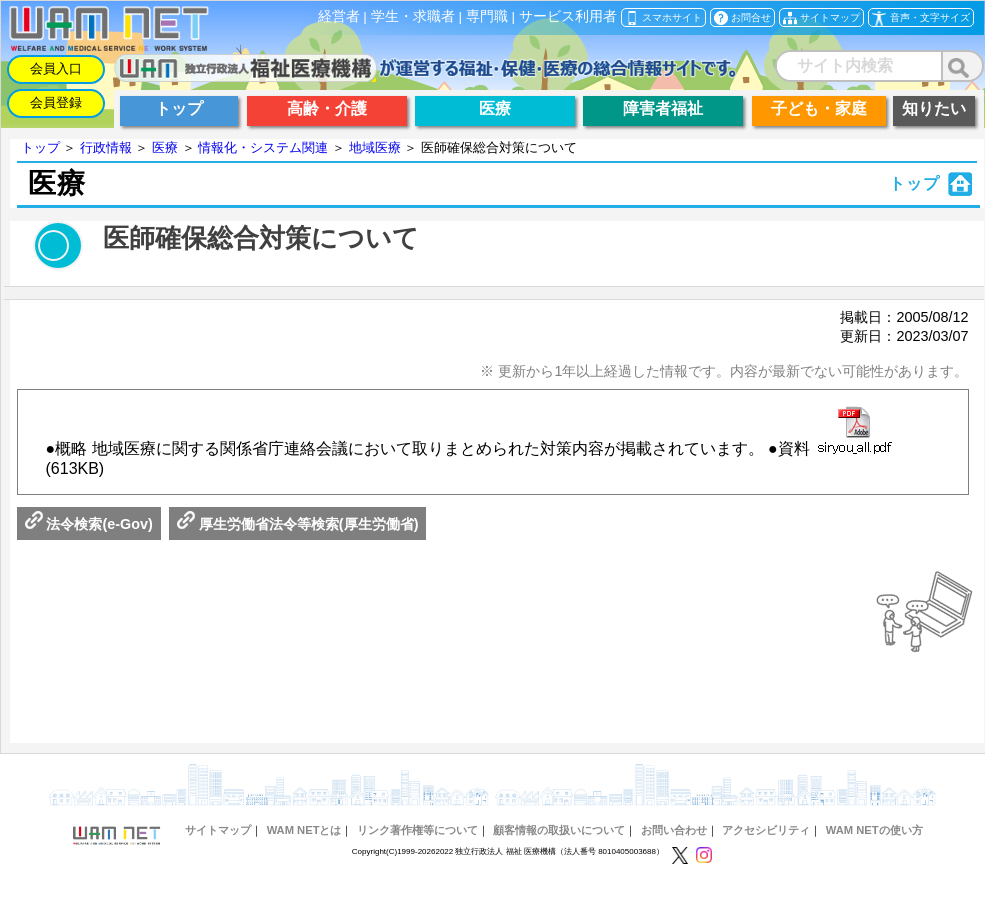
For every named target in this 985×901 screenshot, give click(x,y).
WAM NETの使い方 (874, 830)
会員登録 (56, 102)
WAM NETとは (304, 830)
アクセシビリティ (766, 830)
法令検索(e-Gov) (89, 524)
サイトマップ (218, 830)
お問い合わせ (674, 830)
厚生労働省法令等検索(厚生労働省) (298, 524)
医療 (165, 147)
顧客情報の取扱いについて (559, 830)
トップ (40, 147)
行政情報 (106, 147)
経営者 (339, 16)
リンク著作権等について (417, 830)
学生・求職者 (413, 16)
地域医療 (375, 147)
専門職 (487, 16)
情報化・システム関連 (263, 147)
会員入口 (56, 68)
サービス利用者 (568, 16)
